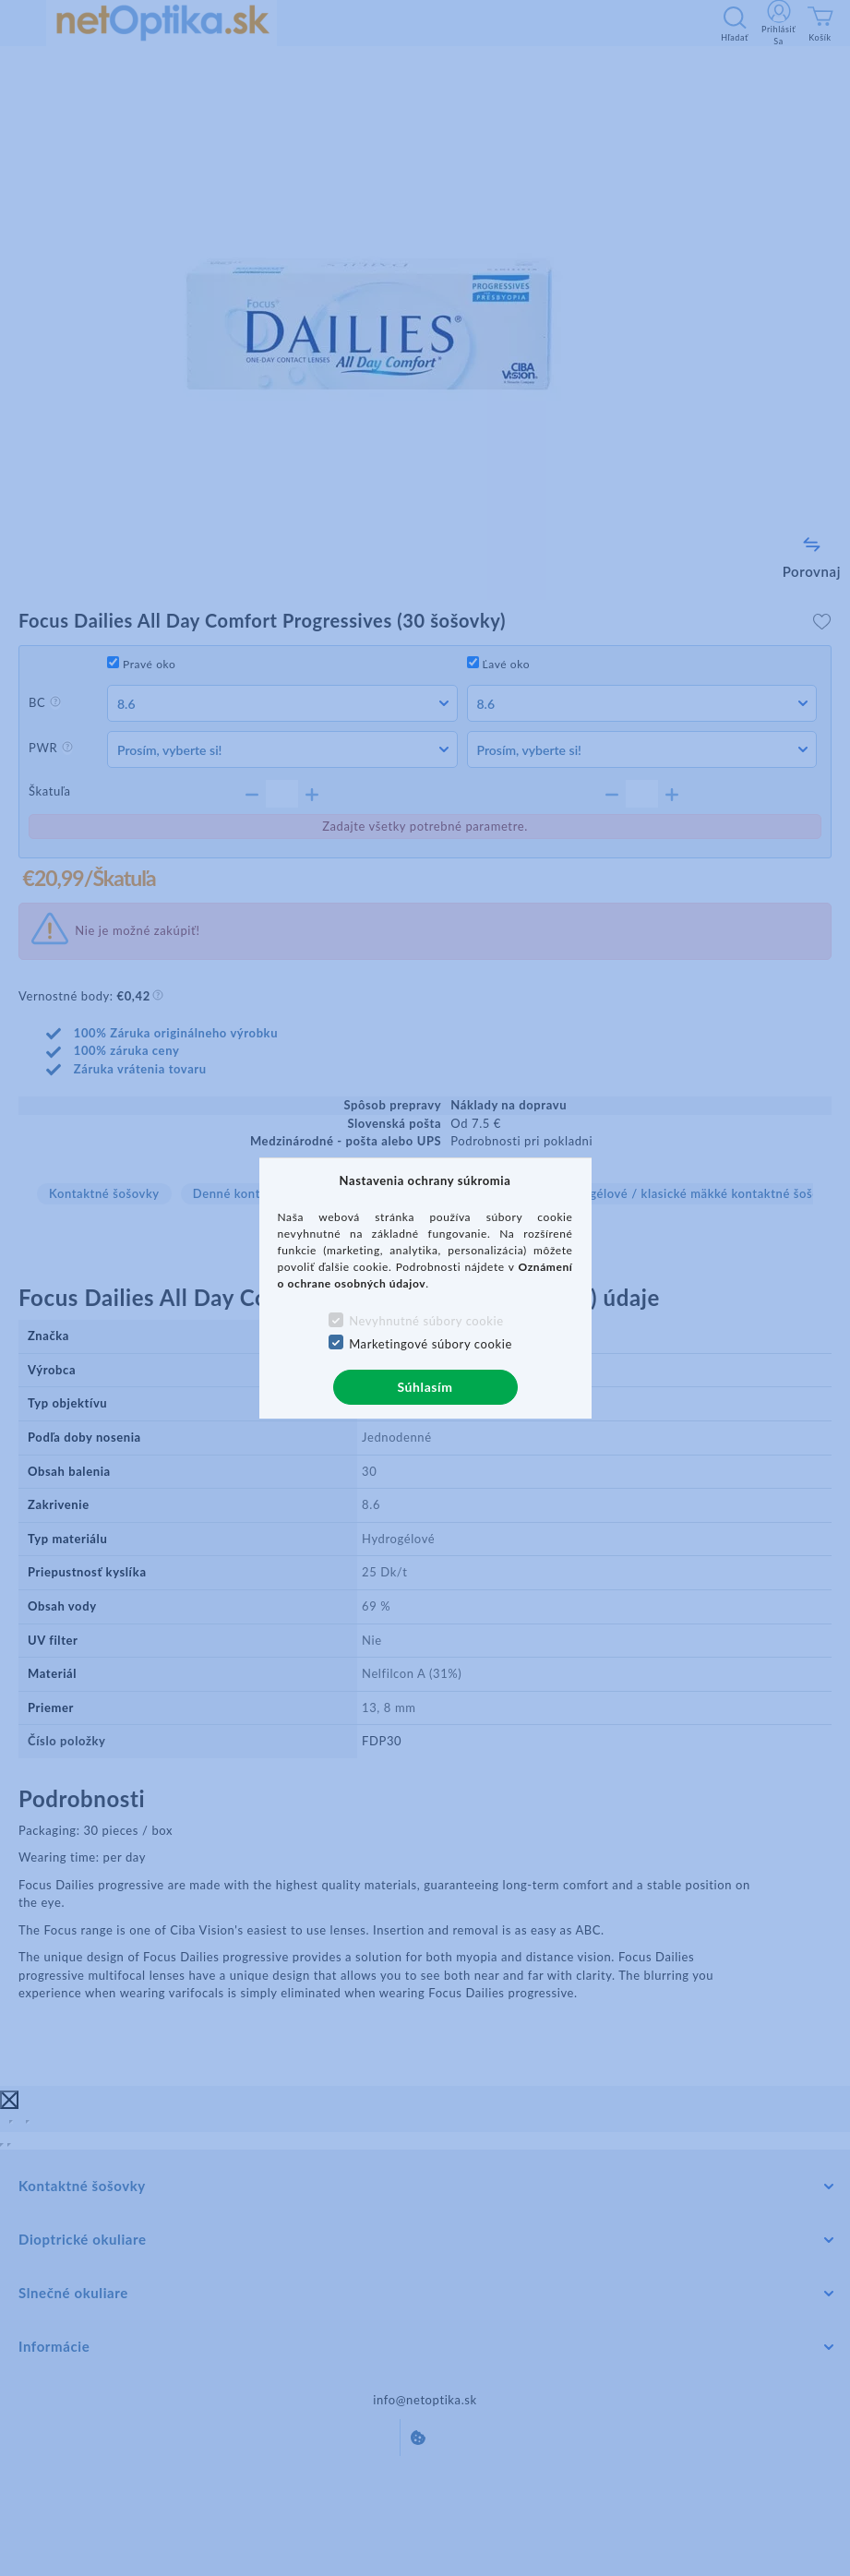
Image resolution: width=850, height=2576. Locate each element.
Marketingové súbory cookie (430, 1343)
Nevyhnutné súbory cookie (426, 1320)
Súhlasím (424, 1387)
